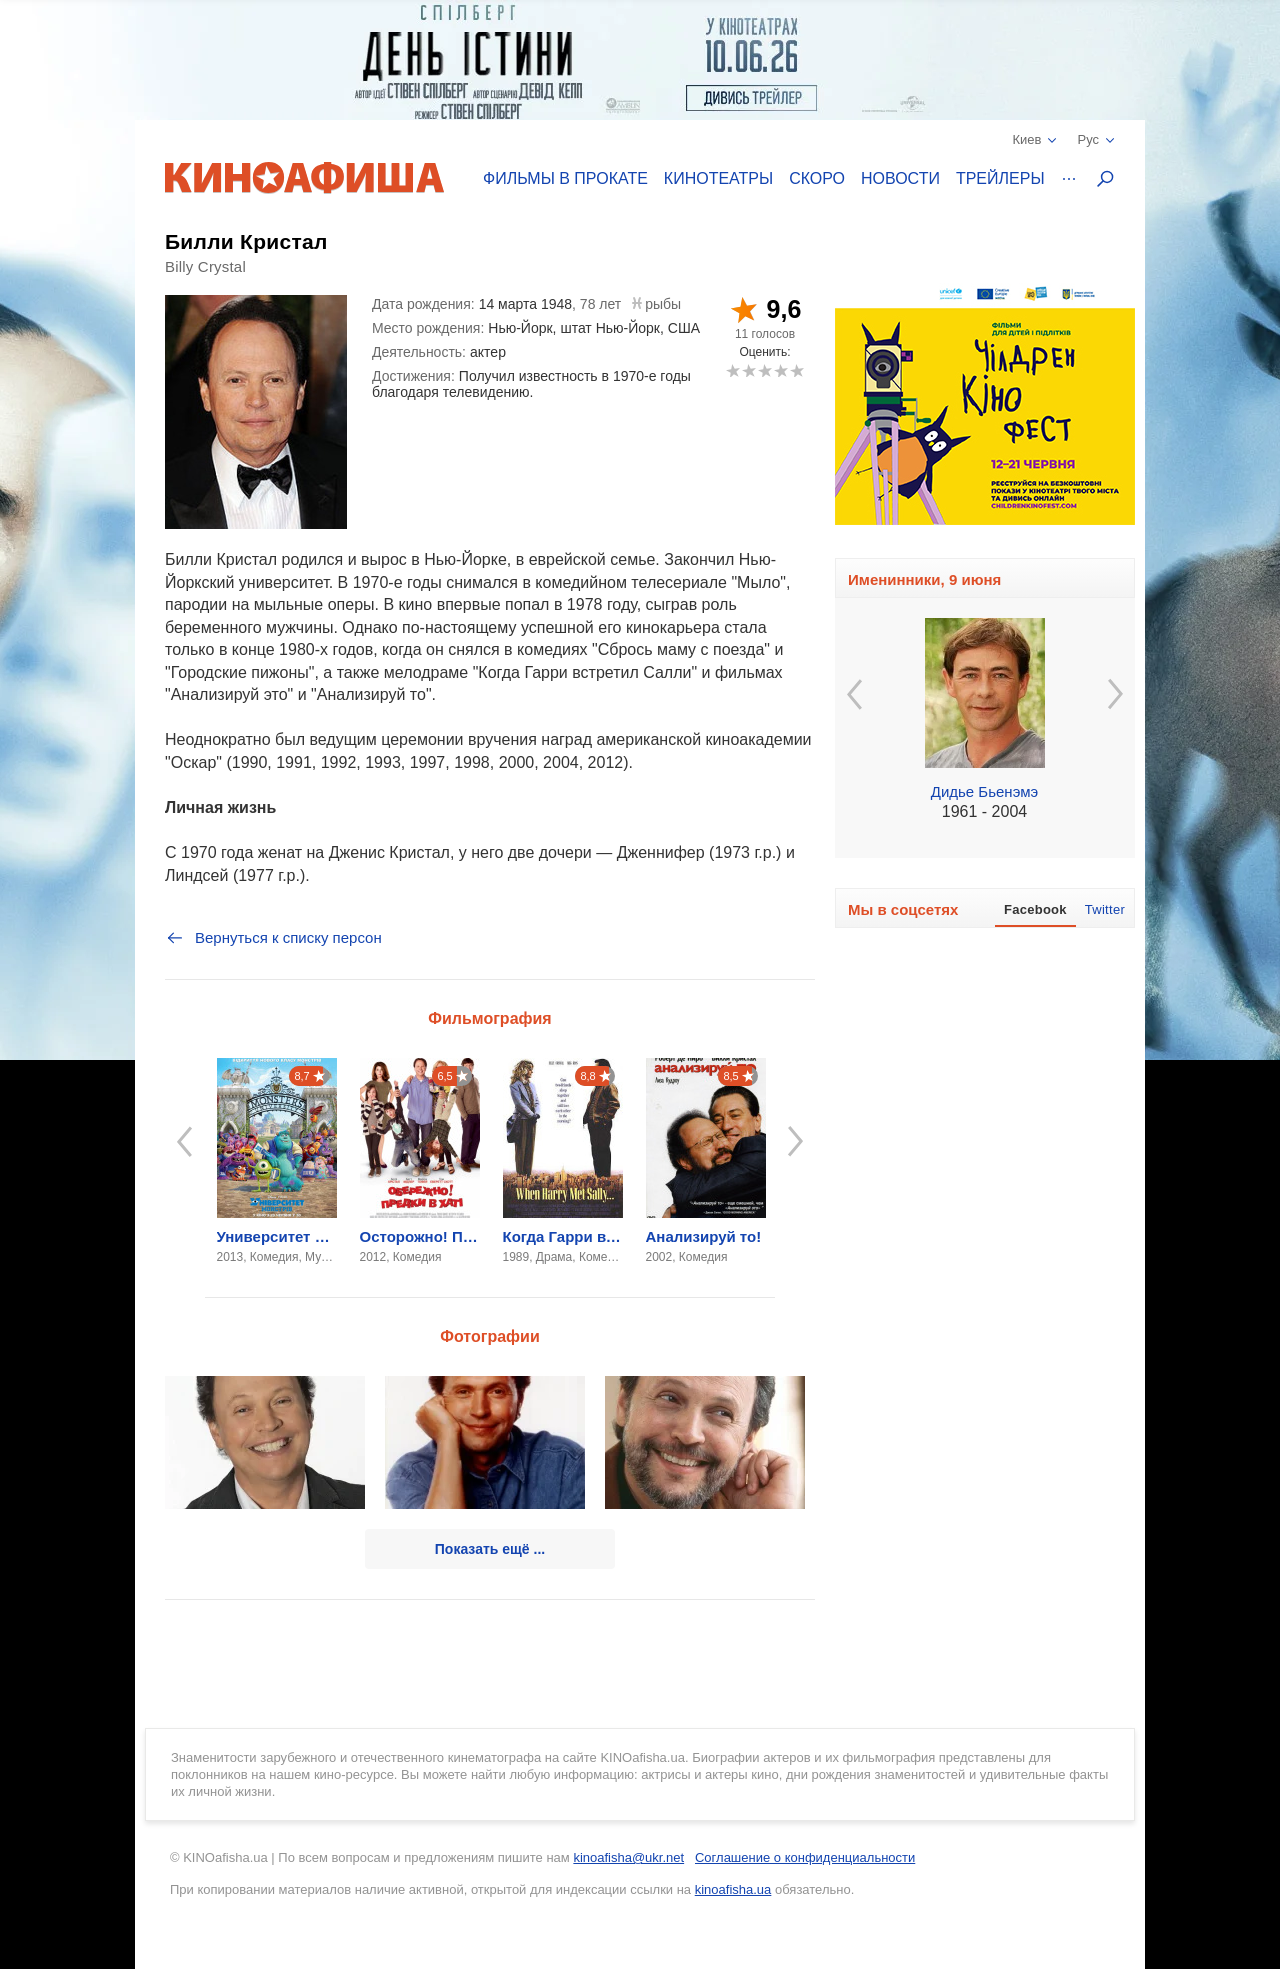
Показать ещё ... (490, 1549)
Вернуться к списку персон (273, 938)
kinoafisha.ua (733, 1889)
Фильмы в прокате (565, 178)
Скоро (817, 178)
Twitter (1105, 909)
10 (796, 370)
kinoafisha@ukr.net (628, 1857)
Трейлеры (1000, 178)
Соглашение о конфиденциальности (805, 1857)
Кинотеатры (718, 178)
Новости (900, 178)
